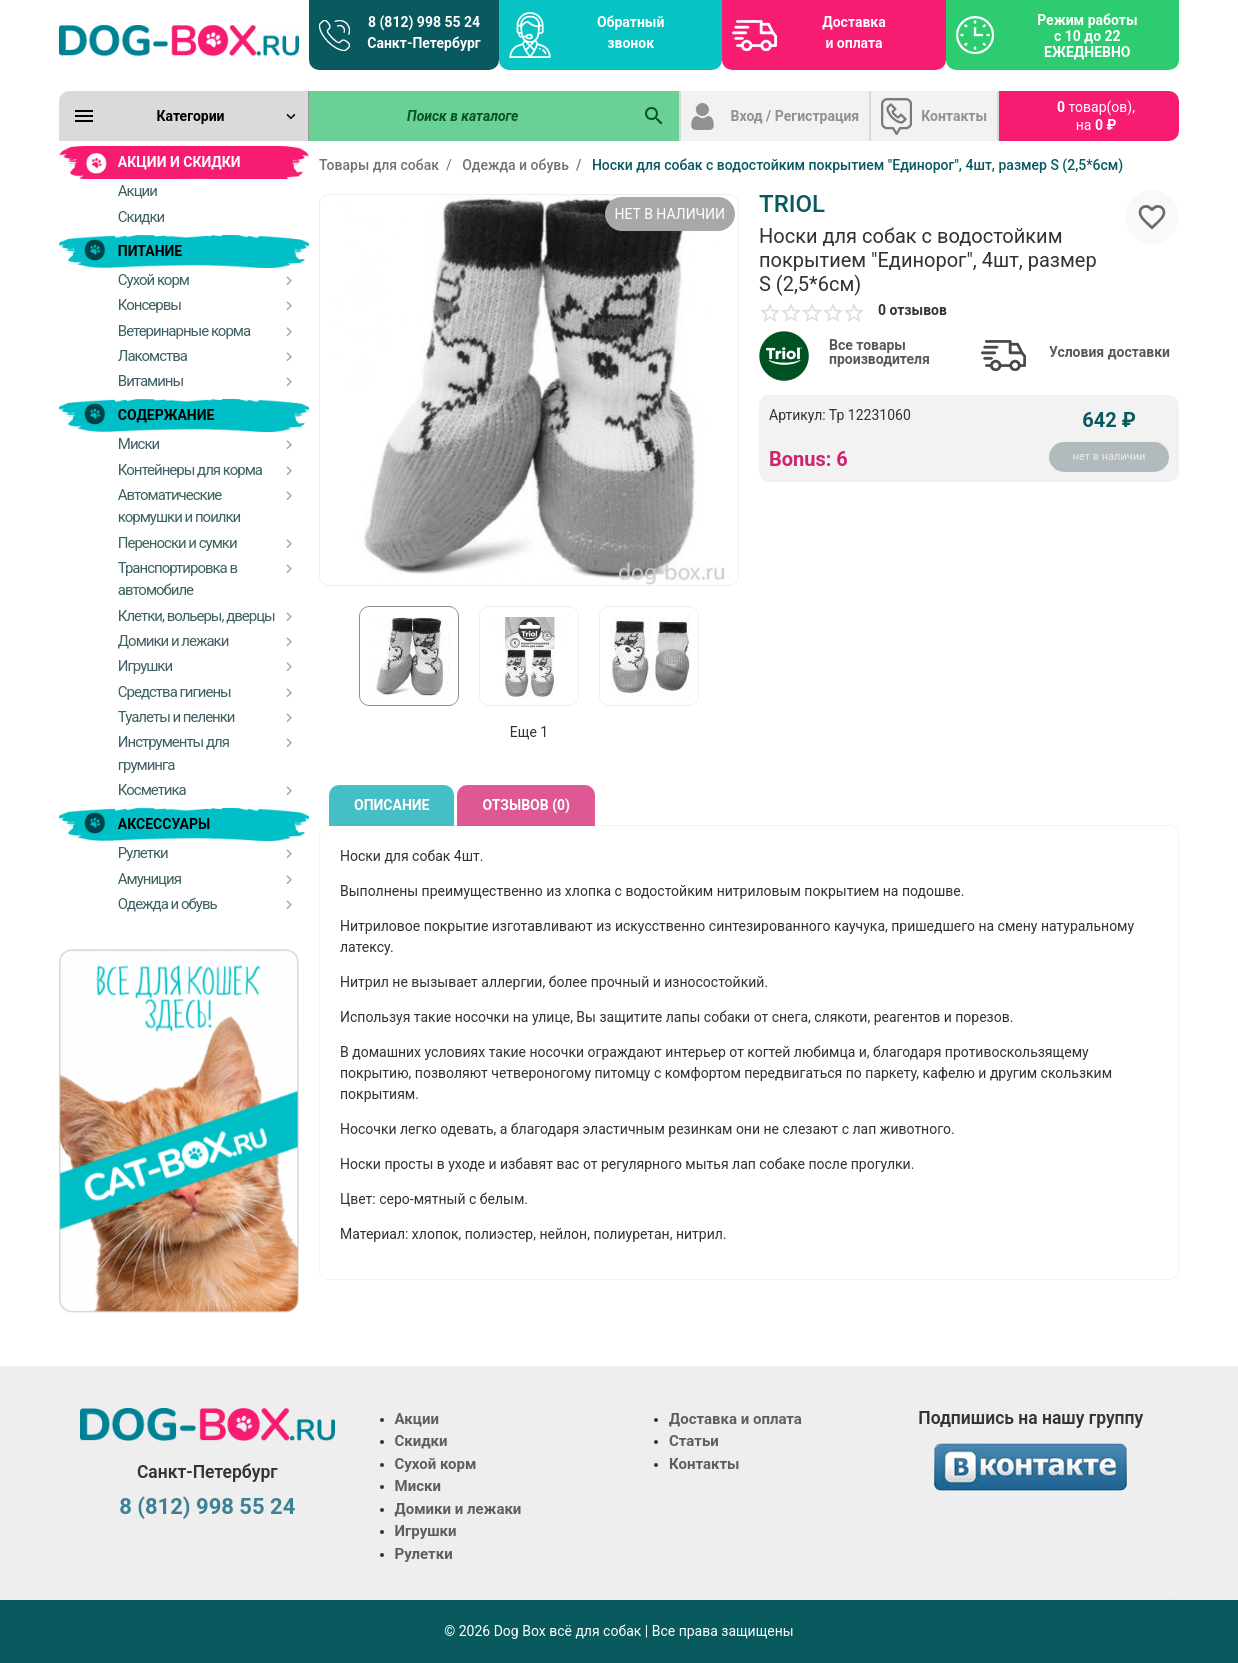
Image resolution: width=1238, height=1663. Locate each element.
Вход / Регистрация (795, 116)
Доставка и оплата (853, 32)
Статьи (694, 1441)
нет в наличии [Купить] (1109, 456)
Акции (417, 1419)
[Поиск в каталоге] (470, 116)
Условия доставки (1109, 352)
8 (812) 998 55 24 (207, 1506)
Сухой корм (436, 1464)
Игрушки (426, 1531)
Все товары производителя (879, 352)
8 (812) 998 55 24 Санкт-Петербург (423, 32)
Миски (418, 1486)
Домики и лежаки (458, 1509)
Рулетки (424, 1554)
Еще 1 (529, 732)
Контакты (954, 116)
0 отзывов (912, 310)
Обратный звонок (630, 32)
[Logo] (179, 40)
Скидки (421, 1441)
